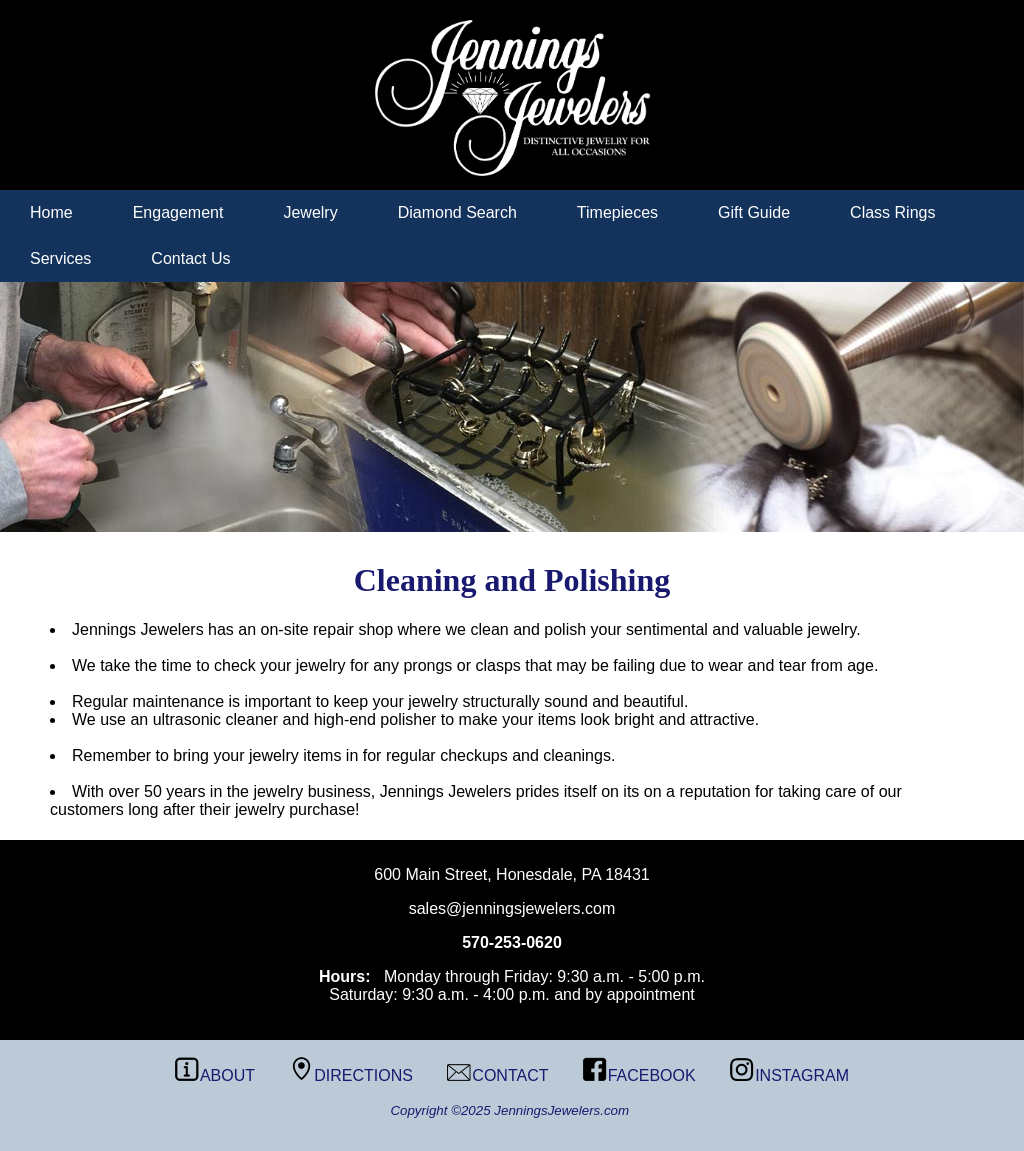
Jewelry (310, 212)
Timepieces (617, 212)
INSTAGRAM (789, 1075)
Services (60, 258)
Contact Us (190, 258)
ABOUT (215, 1075)
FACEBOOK (639, 1075)
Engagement (178, 212)
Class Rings (892, 212)
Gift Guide (754, 212)
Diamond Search (457, 212)
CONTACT (497, 1075)
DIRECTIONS (351, 1075)
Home (51, 212)
